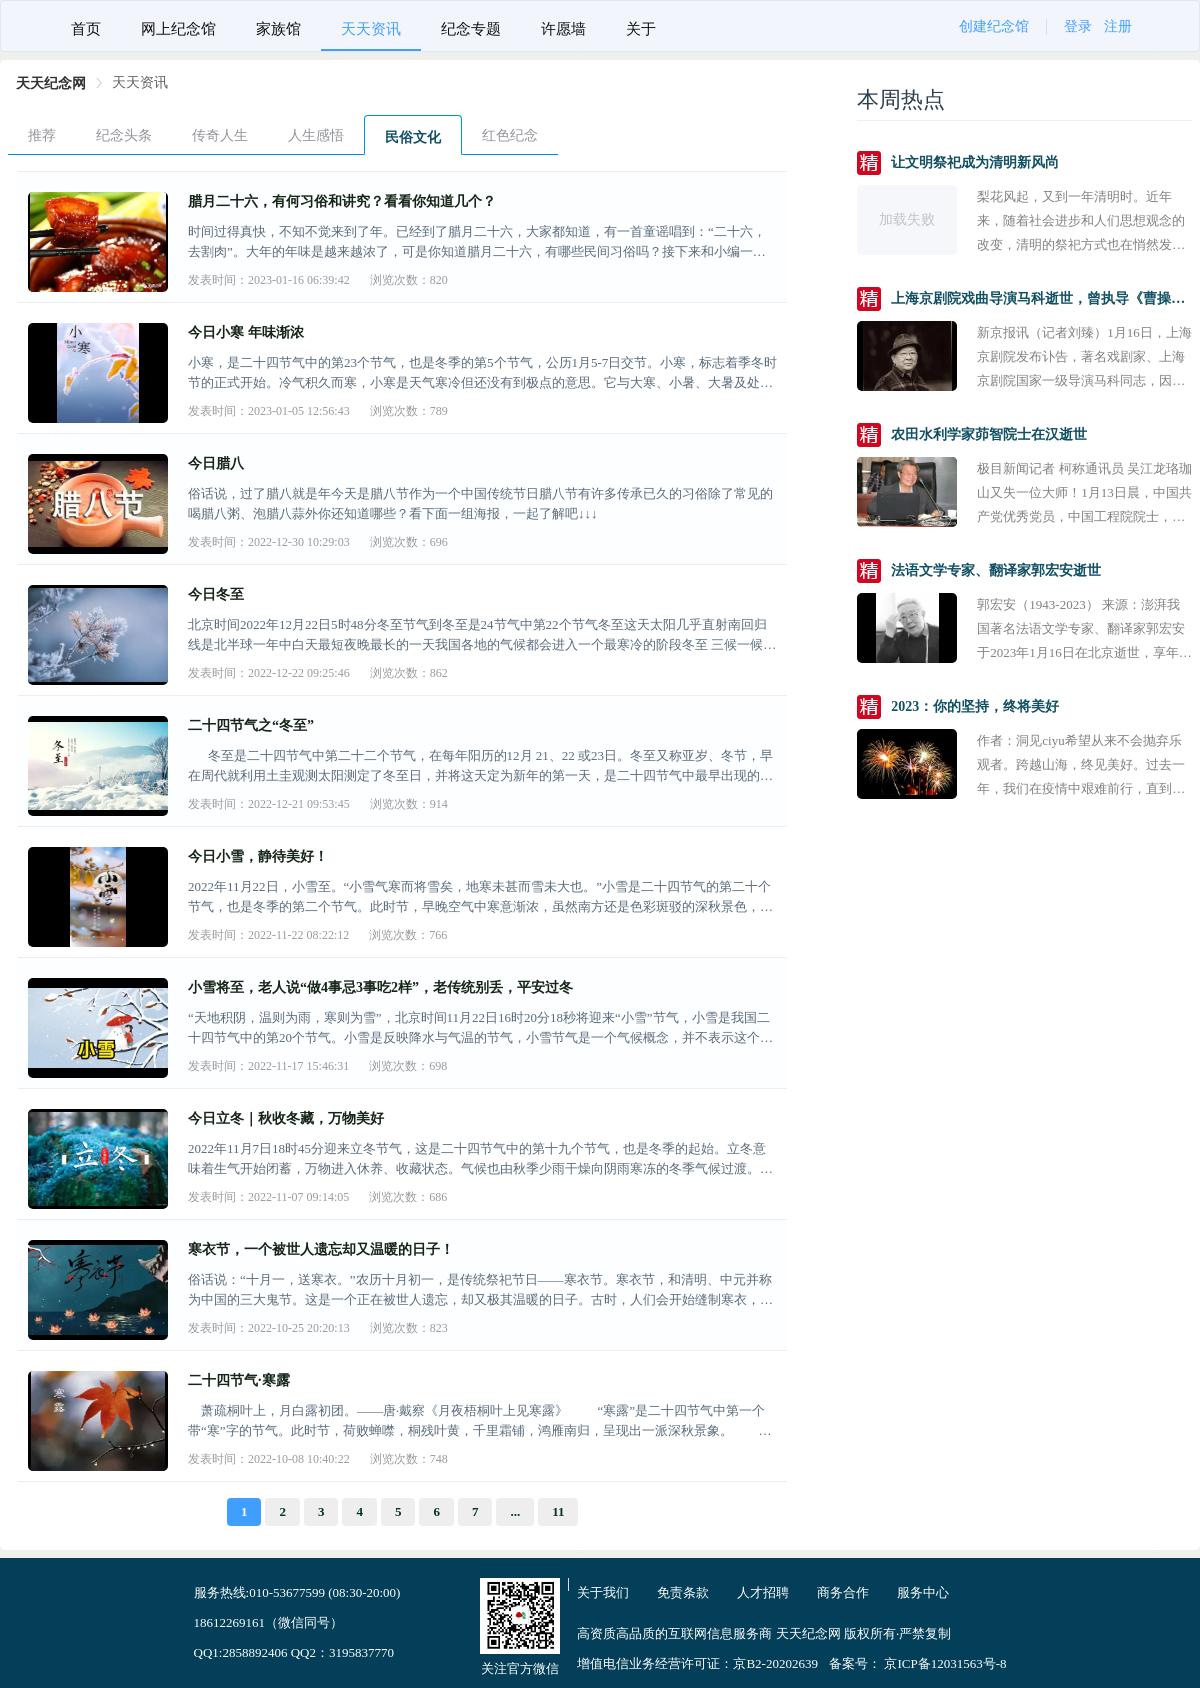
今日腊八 (216, 463)
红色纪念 (510, 135)
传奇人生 (220, 135)
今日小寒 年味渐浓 (246, 332)
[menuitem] (86, 26)
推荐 (42, 135)
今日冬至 (216, 594)
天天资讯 (371, 29)
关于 (641, 29)
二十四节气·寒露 (239, 1380)
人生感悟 (316, 135)
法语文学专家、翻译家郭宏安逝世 (996, 570)
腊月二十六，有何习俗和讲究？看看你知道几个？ (342, 201)
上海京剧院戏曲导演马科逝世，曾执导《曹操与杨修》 (1041, 298)
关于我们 (603, 1592)
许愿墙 (563, 29)
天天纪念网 (51, 83)
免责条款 (683, 1592)
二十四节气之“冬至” (251, 725)
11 (558, 1511)
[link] (51, 83)
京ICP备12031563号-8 (945, 1663)
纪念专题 (471, 29)
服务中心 (923, 1592)
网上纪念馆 (178, 29)
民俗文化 (413, 137)
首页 (86, 29)
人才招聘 (763, 1592)
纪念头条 (124, 135)
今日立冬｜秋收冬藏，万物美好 (286, 1118)
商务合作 (843, 1592)
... (515, 1511)
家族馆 (278, 29)
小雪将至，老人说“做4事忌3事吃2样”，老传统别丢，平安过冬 (380, 987)
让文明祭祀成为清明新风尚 (975, 162)
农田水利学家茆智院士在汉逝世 (989, 434)
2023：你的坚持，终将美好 (975, 706)
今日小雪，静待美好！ (258, 856)
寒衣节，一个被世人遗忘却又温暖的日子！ (321, 1249)
